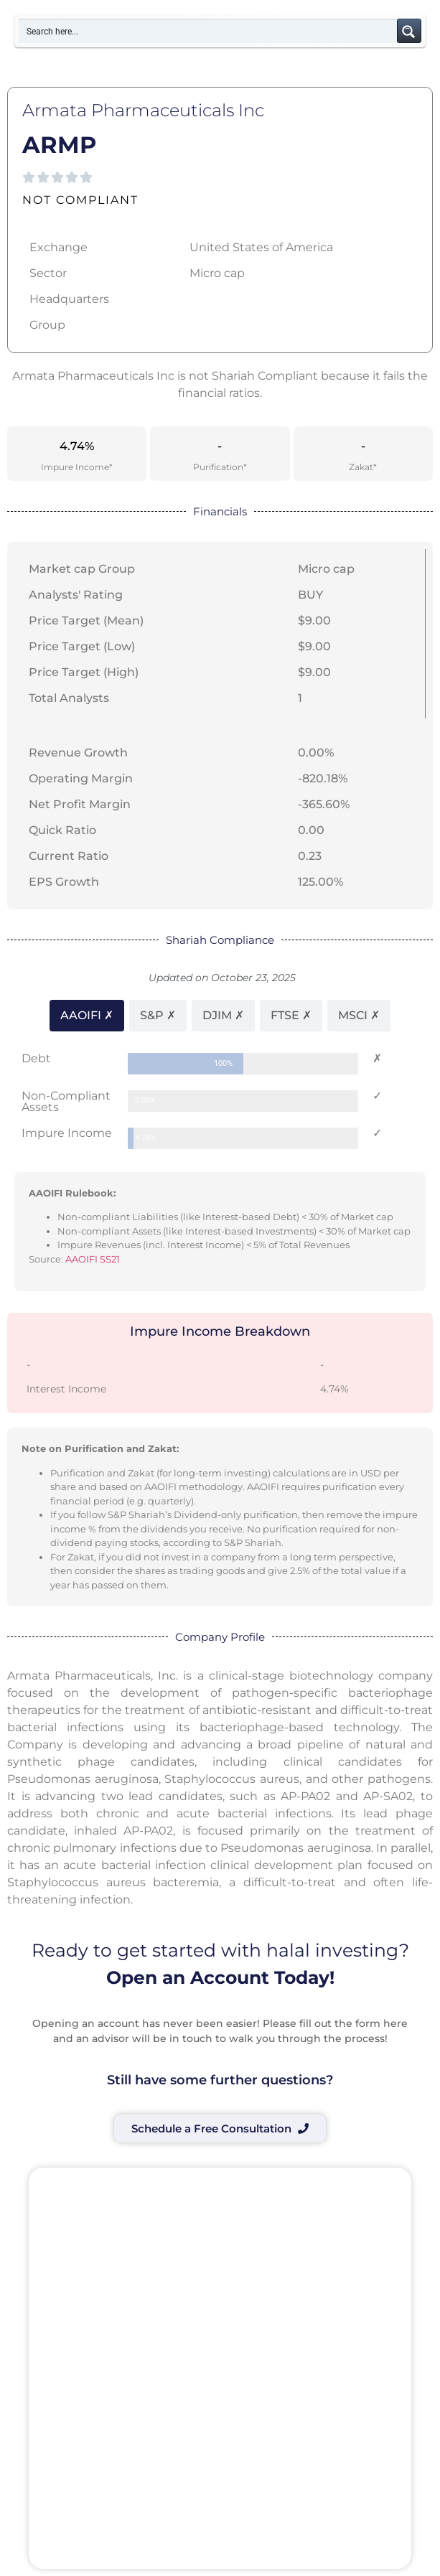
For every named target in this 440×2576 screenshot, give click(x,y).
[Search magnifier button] (409, 31)
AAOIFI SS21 (92, 1259)
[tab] (87, 1015)
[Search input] (208, 31)
